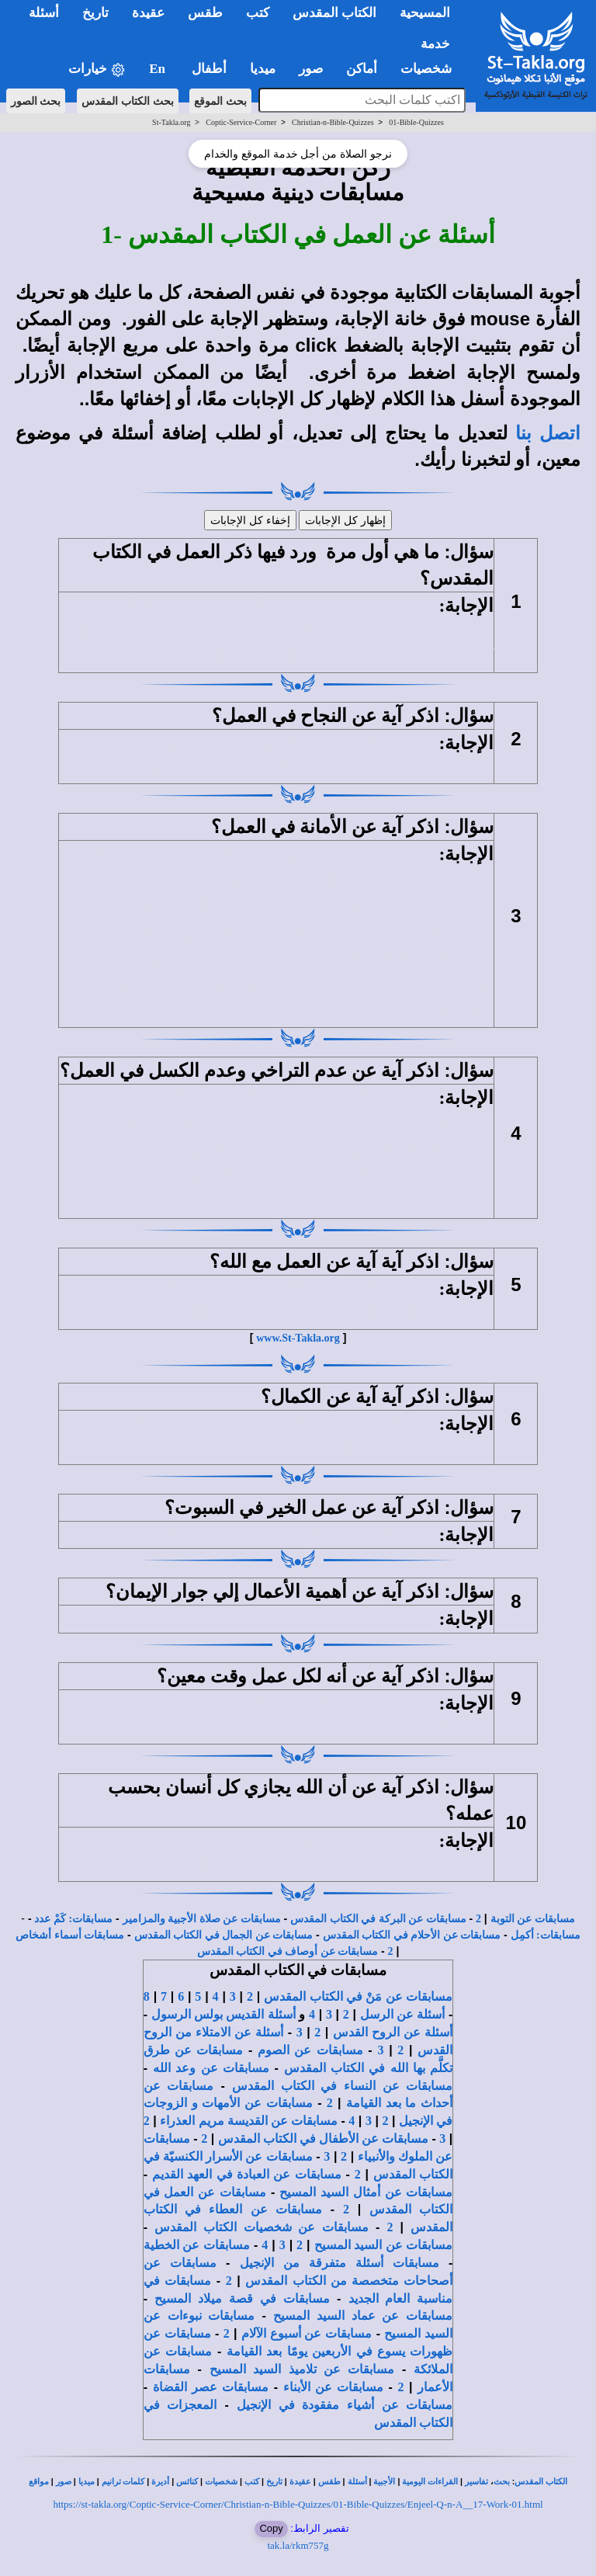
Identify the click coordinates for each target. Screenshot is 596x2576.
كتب (251, 2481)
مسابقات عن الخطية (197, 2244)
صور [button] (311, 68)
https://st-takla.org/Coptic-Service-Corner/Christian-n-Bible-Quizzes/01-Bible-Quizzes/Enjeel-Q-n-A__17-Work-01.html (297, 2504)
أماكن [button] (361, 68)
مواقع (39, 2481)
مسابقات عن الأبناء (333, 2387)
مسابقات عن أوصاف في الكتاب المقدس (288, 1951)
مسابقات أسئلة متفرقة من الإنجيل (339, 2262)
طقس (329, 2481)
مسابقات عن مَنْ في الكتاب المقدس (358, 1996)
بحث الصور (36, 101)
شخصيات (221, 2481)
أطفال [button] (209, 68)
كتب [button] (257, 12)
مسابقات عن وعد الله (211, 2067)
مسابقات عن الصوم (310, 2050)
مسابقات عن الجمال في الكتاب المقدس (224, 1935)
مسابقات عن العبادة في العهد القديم (246, 2174)
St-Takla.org (171, 122)
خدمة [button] (435, 43)
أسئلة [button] (44, 12)
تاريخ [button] (95, 12)
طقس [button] (205, 12)
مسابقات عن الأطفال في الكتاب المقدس (323, 2138)
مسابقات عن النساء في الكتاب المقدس (342, 2085)
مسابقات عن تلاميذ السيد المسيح (302, 2369)
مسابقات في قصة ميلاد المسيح (241, 2298)
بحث (502, 2481)
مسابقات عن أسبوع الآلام (306, 2333)
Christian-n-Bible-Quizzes (333, 122)
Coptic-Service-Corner (241, 122)
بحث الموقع (220, 101)
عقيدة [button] (148, 12)
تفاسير (476, 2481)
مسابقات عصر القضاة (211, 2387)
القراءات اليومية (430, 2481)
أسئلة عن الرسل (402, 2014)
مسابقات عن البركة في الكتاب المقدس (378, 1919)
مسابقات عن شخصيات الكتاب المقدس (261, 2227)
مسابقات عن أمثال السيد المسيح (365, 2192)
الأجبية (384, 2481)
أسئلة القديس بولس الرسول (223, 2014)
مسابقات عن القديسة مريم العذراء (248, 2120)
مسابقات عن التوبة (532, 1919)
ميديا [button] (262, 68)
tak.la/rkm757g (297, 2545)
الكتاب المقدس (541, 2481)
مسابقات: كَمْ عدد (73, 1919)
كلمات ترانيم (123, 2481)
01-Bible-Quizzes (416, 122)
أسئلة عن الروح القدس (392, 2032)
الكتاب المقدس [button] (334, 12)
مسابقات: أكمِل (545, 1935)
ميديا (86, 2481)
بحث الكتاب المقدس (127, 101)
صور (63, 2481)
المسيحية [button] (425, 12)
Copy (270, 2528)
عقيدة (300, 2481)
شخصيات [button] (431, 68)
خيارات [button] (97, 69)
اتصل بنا (547, 433)
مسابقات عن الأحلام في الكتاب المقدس (412, 1935)
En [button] (158, 68)
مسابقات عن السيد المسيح (383, 2244)
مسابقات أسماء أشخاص (70, 1935)
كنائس (187, 2481)
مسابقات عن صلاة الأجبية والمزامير (202, 1919)
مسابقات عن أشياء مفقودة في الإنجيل (344, 2404)
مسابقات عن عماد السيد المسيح (362, 2315)
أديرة (160, 2481)
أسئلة (357, 2481)
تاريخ (274, 2481)
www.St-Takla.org (298, 1338)
